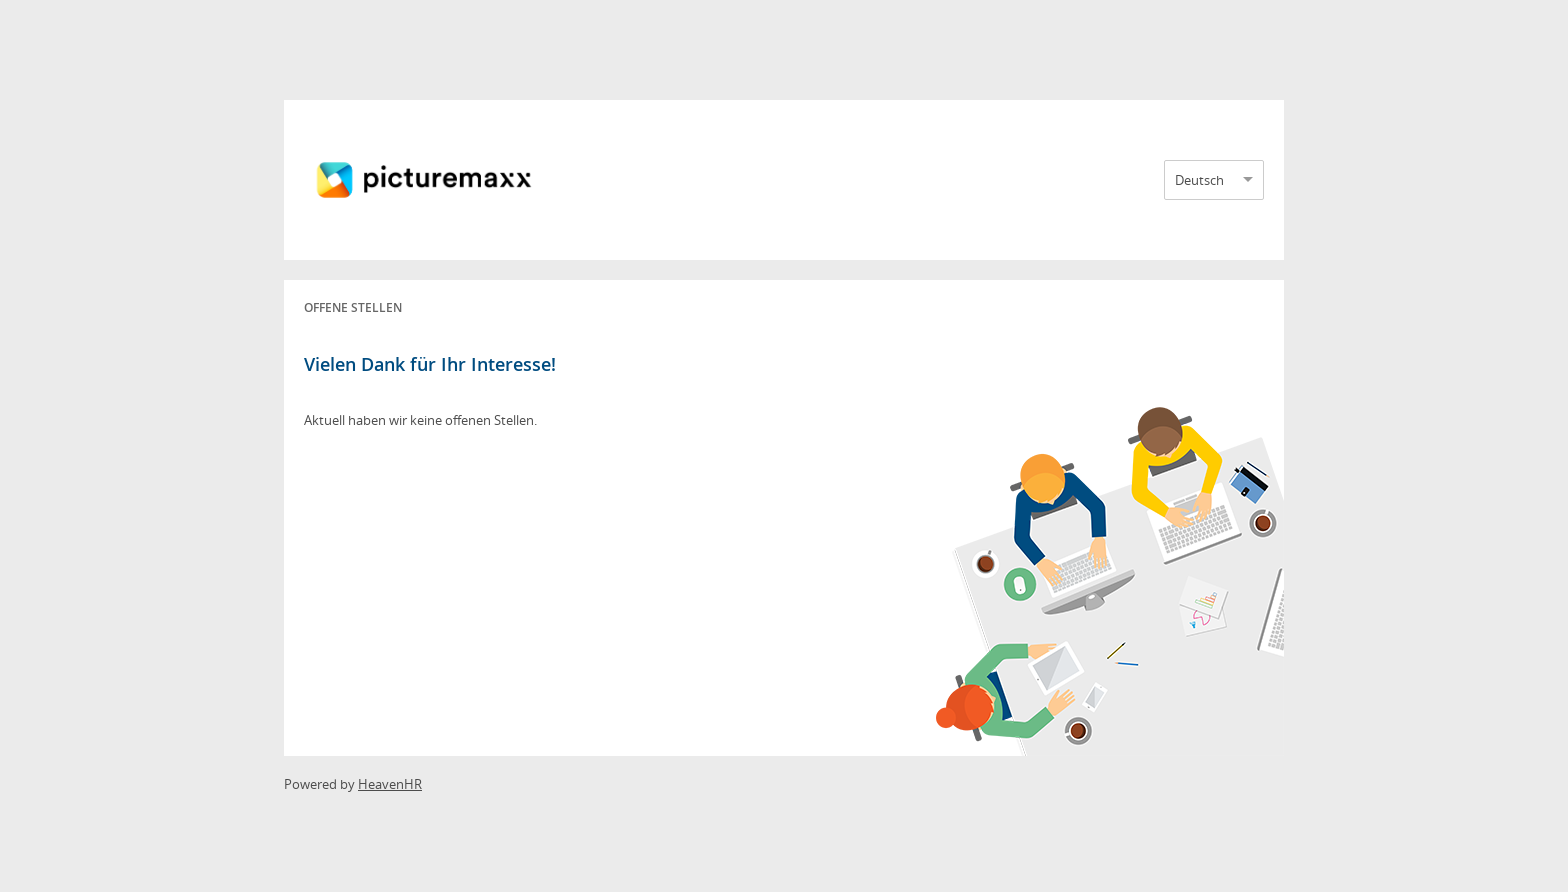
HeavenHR (390, 784)
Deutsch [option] (1199, 180)
